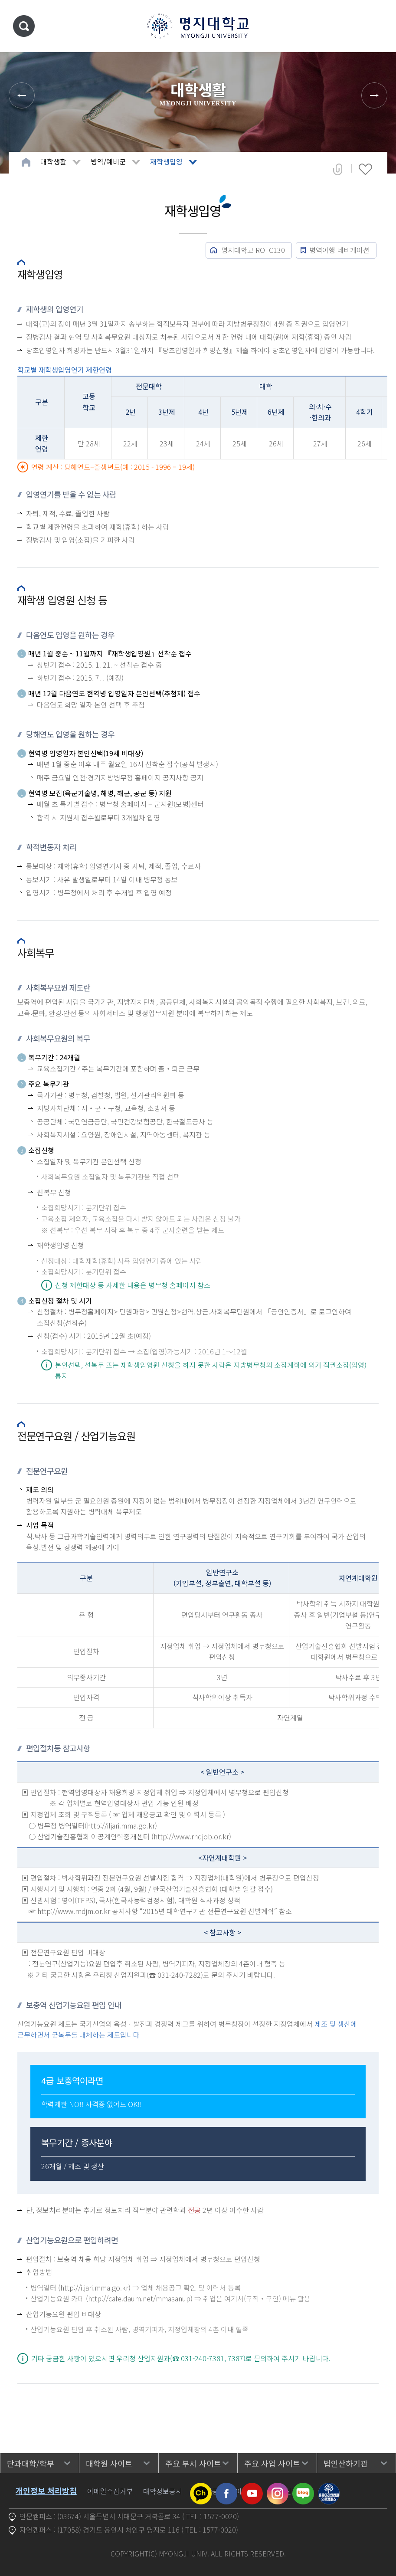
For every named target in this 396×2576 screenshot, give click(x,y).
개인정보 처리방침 (46, 2490)
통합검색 (24, 26)
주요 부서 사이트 (193, 2463)
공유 (337, 169)
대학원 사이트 (109, 2463)
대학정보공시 (162, 2491)
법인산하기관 (346, 2463)
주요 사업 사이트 (272, 2463)
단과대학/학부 (30, 2463)
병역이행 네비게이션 (339, 250)
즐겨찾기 (365, 169)
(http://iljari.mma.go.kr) (94, 2287)
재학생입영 (166, 161)
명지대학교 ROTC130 (253, 250)
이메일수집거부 (110, 2491)
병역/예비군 (108, 161)
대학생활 (53, 161)
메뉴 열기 (376, 26)
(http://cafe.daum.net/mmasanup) (139, 2298)
